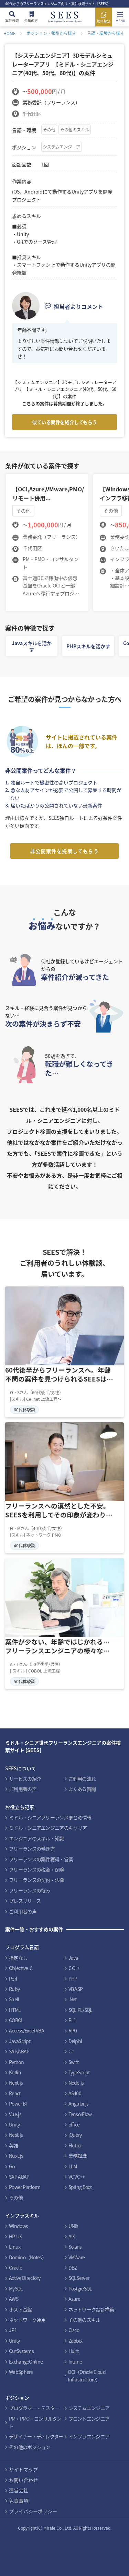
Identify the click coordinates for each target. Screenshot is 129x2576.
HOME (9, 33)
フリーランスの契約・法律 (36, 1879)
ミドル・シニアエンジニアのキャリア (48, 1827)
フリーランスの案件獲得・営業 (41, 1859)
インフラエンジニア (89, 2436)
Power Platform (24, 2186)
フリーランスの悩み (29, 1890)
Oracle (15, 2267)
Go (12, 2166)
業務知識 (77, 2155)
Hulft (73, 2350)
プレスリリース (25, 1900)
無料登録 (103, 21)
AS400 (75, 2093)
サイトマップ (23, 2469)
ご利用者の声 (22, 1788)
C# (71, 2051)
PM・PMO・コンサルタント (35, 2422)
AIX (71, 2236)
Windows (18, 2226)
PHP (72, 1978)
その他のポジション (29, 2447)
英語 (13, 2145)
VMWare (76, 2257)
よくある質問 (82, 1788)
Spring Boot (80, 2186)
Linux (15, 2246)
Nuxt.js (16, 2155)
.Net (72, 1999)
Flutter (75, 2145)
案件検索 (12, 20)
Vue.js (15, 2114)
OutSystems (21, 2350)
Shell (14, 1999)
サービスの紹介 (25, 1778)
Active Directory (24, 2277)
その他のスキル (74, 129)
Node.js (76, 2082)
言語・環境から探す (105, 33)
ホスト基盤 (20, 2309)
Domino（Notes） (27, 2257)
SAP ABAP (19, 2176)
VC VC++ (76, 2176)
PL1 (72, 2020)
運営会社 (18, 2490)
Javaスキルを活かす (32, 646)
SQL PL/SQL (80, 2009)
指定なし (18, 1957)
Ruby (14, 1988)
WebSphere (21, 2371)
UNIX (73, 2226)
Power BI (17, 2103)
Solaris (75, 2246)
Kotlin (15, 2072)
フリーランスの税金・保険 (36, 1869)
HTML (15, 2009)
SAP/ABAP (19, 2051)
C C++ (74, 1968)
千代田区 (32, 113)
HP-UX (15, 2236)
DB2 (72, 2267)
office (74, 2124)
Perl (13, 1978)
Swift (73, 2062)
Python (16, 2062)
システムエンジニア (61, 147)
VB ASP (75, 1988)
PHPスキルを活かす (88, 646)
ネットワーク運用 (27, 2319)
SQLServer (78, 2277)
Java (73, 1957)
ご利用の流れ (82, 1778)
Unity (14, 2124)
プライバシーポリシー (33, 2511)
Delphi (75, 2041)
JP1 (13, 2330)
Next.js (16, 2082)
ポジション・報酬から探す (51, 33)
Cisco (73, 2330)
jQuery (75, 2134)
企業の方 (31, 20)
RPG (72, 2030)
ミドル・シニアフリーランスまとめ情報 (50, 1817)
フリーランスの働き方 (32, 1848)
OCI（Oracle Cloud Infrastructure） (87, 2375)
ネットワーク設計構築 (91, 2309)
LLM (72, 2166)
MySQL (16, 2288)
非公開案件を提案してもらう (64, 851)
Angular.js (78, 2103)
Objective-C (20, 1968)
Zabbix (75, 2340)
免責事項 (18, 2500)
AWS (13, 2298)
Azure (74, 2298)
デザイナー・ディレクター (36, 2436)
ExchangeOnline (26, 2361)
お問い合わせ (23, 2479)
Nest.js (16, 2134)
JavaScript (19, 2041)
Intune (75, 2361)
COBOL (16, 2020)
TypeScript (79, 2072)
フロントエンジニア (89, 2418)
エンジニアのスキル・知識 (36, 1838)
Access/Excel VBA (26, 2030)
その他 (49, 129)
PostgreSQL (80, 2288)
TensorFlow (80, 2114)
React (15, 2093)
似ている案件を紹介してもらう (64, 422)
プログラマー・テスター (34, 2407)
